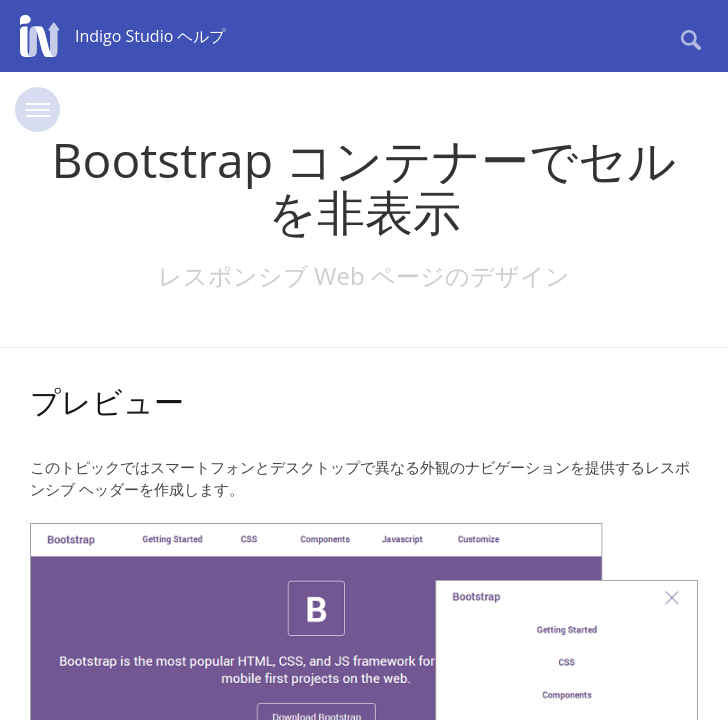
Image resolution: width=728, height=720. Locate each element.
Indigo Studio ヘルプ (150, 36)
